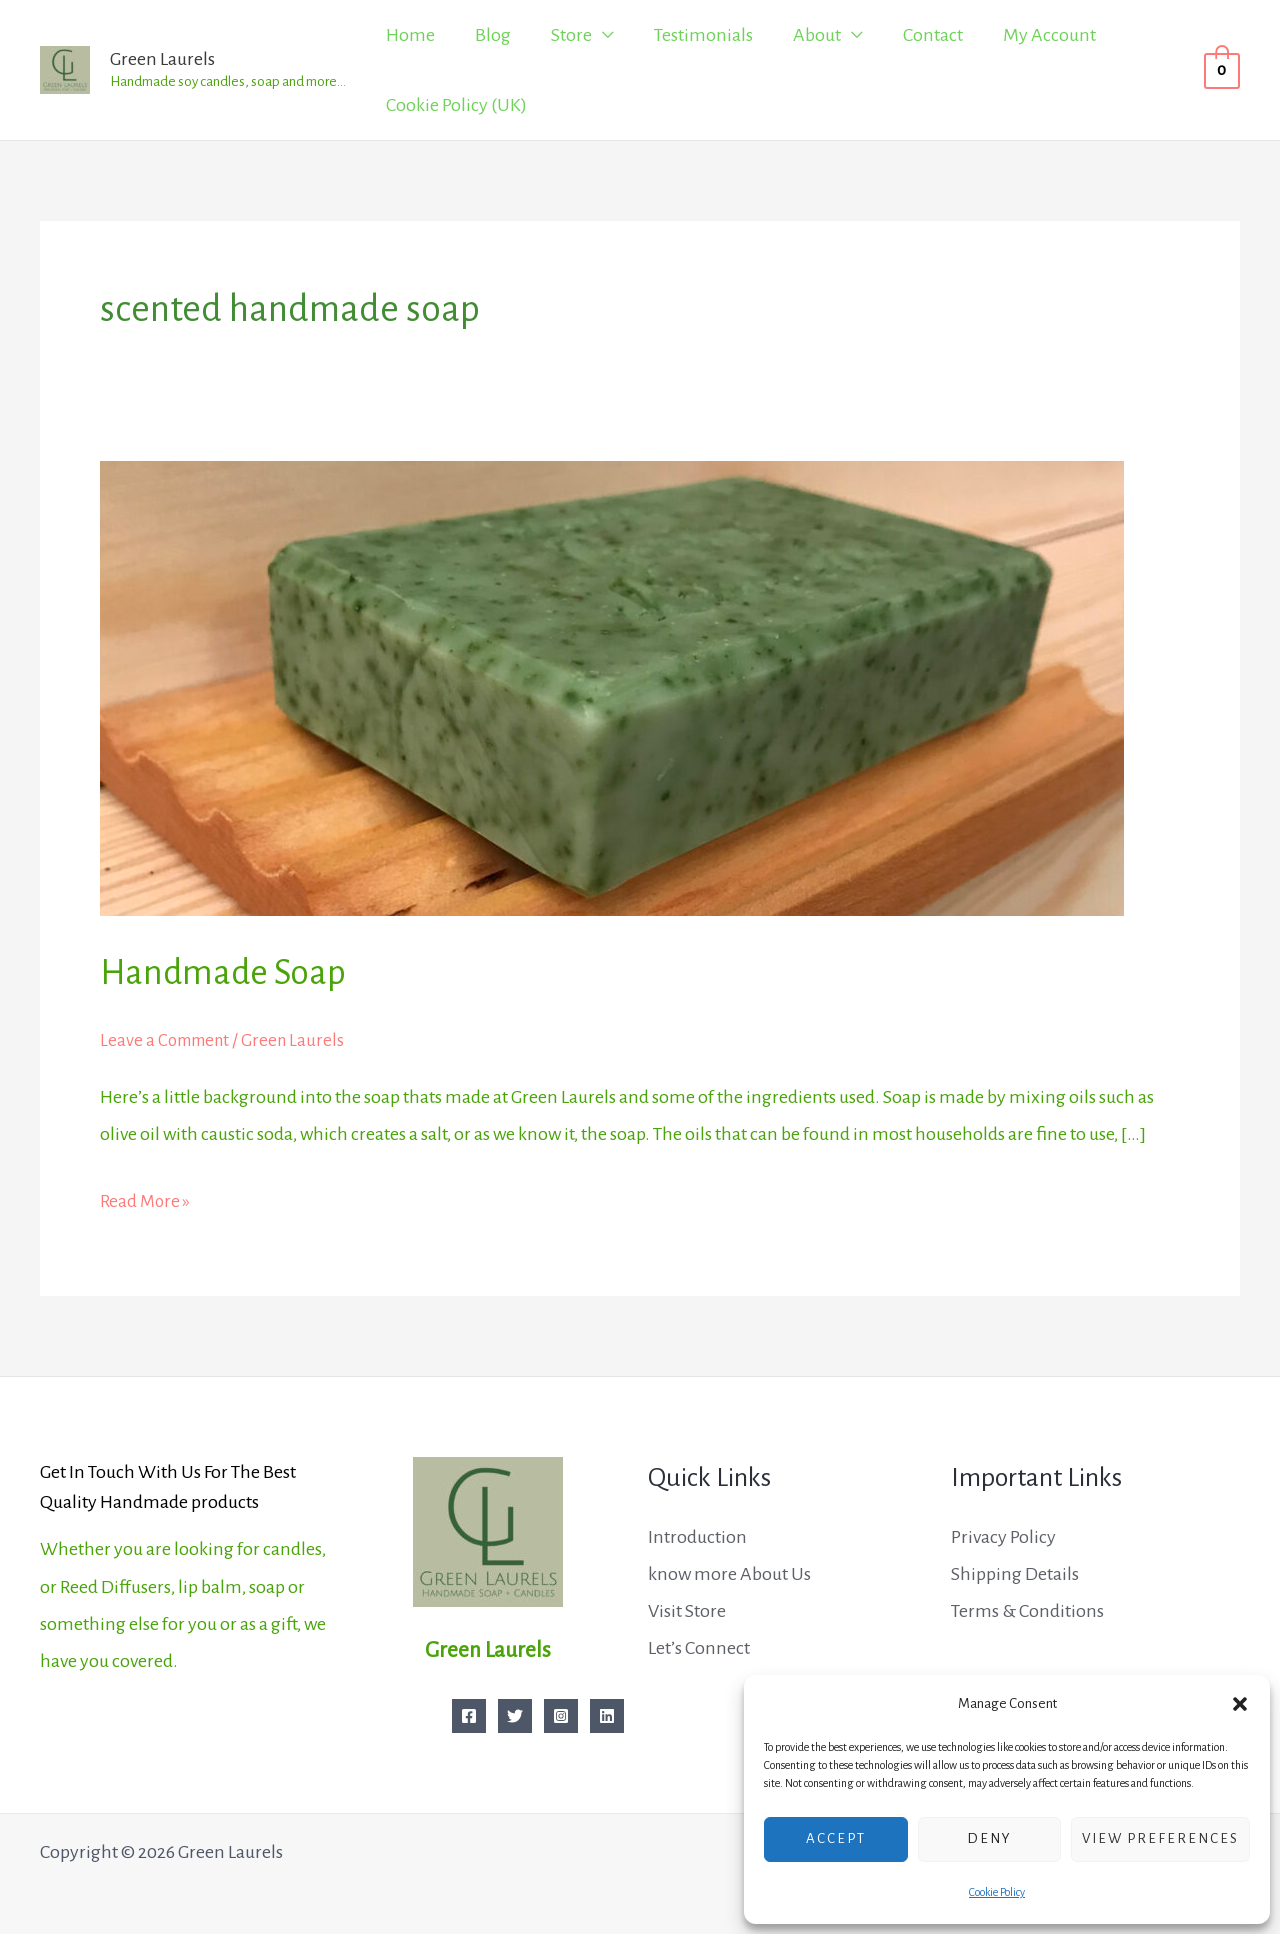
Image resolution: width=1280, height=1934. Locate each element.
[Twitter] (515, 1716)
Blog (493, 35)
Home (410, 35)
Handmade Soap (230, 972)
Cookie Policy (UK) (456, 105)
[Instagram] (561, 1716)
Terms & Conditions (1027, 1611)
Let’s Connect (699, 1648)
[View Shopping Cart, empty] (1222, 70)
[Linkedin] (607, 1716)
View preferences (1160, 1838)
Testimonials (703, 35)
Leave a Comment (169, 1040)
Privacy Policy (1003, 1537)
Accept (836, 1838)
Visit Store (687, 1611)
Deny (989, 1838)
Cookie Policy (997, 1892)
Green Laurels (162, 59)
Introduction (697, 1537)
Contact (933, 35)
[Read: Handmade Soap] (612, 687)
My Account (1049, 35)
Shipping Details (1015, 1574)
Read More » (147, 1197)
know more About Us (729, 1574)
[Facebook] (469, 1716)
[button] (1240, 1704)
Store (571, 35)
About (817, 35)
